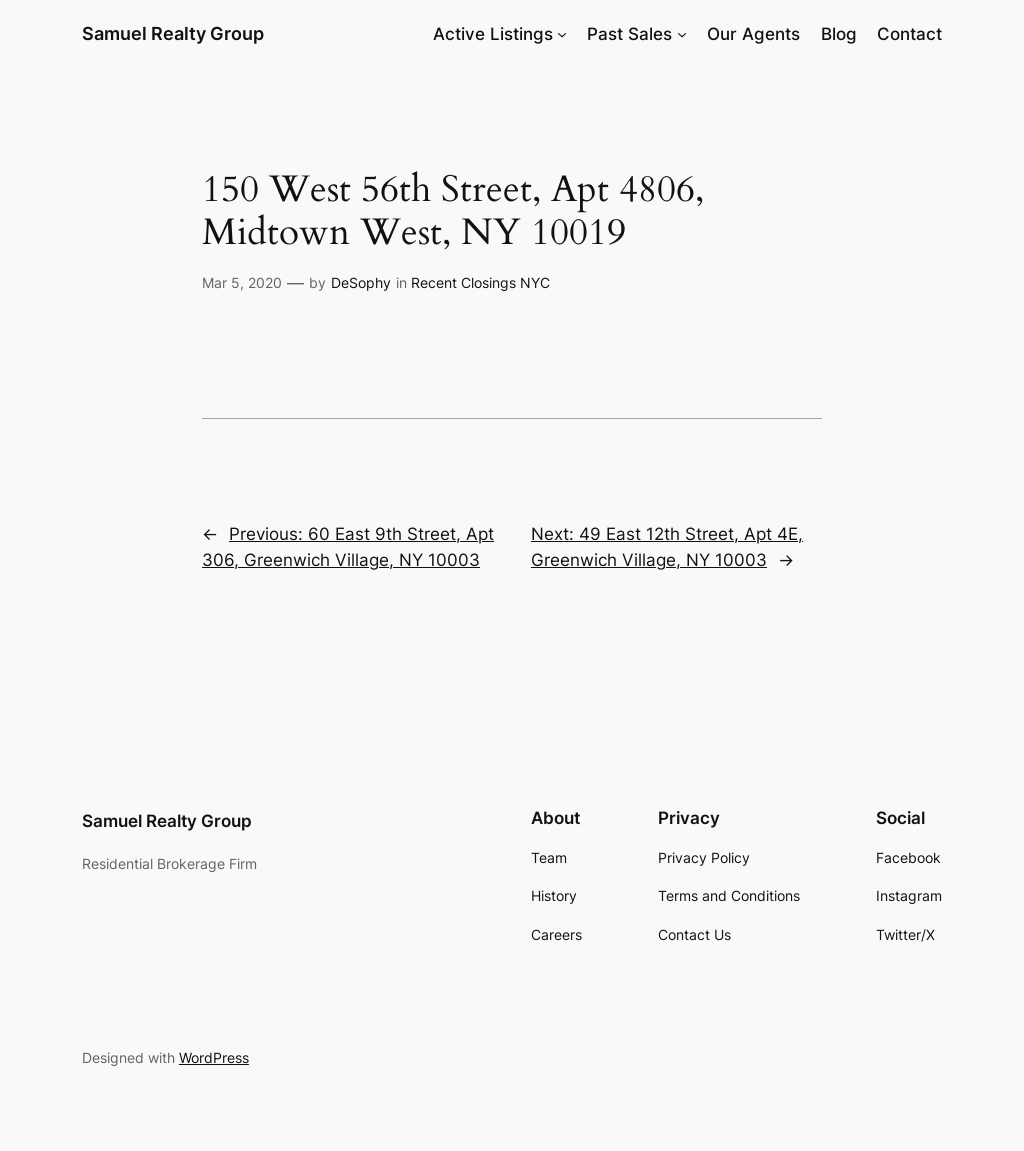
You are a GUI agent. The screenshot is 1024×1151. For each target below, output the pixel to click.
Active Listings (493, 34)
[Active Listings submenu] (562, 34)
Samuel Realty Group (173, 33)
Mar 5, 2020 (242, 282)
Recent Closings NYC (480, 282)
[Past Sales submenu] (682, 34)
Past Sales (629, 34)
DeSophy (361, 282)
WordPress (214, 1057)
